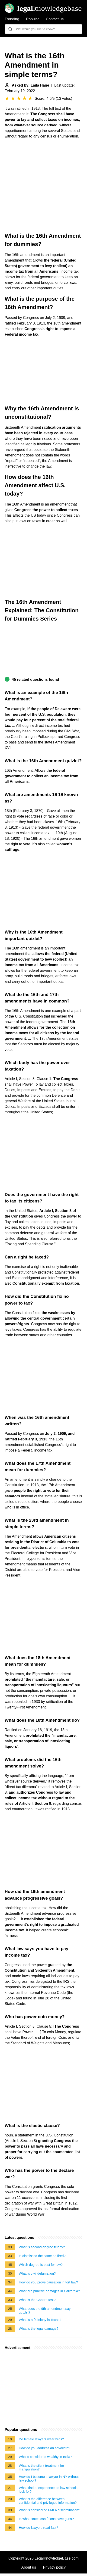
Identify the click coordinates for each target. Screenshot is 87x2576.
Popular (32, 19)
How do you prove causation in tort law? (48, 2282)
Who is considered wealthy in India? (45, 2457)
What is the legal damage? (38, 2328)
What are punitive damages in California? (49, 2291)
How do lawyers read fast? (38, 2527)
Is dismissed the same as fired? (42, 2256)
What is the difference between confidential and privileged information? (48, 2500)
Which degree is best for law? (41, 2265)
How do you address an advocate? (44, 2448)
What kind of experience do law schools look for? (48, 2489)
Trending (12, 19)
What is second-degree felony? (42, 2247)
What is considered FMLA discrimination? (49, 2510)
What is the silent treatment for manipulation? (41, 2467)
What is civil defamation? (37, 2273)
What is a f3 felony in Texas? (40, 2320)
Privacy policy (54, 2567)
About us (28, 2567)
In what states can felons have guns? (46, 2519)
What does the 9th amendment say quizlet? (45, 2310)
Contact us (55, 19)
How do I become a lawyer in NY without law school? (49, 2478)
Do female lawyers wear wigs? (41, 2439)
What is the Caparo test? (37, 2300)
